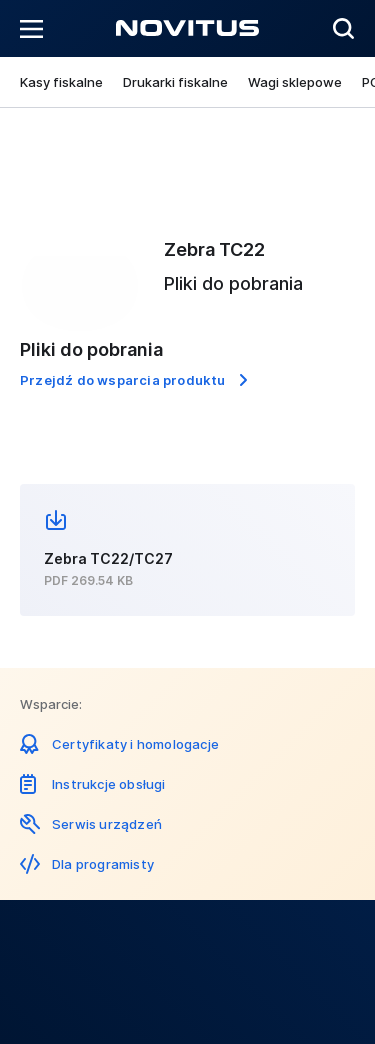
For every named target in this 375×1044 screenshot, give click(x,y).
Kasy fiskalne (61, 82)
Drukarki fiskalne (175, 82)
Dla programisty (103, 864)
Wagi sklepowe (295, 82)
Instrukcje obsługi (109, 784)
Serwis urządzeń (107, 824)
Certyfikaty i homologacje (135, 744)
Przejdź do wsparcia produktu (123, 380)
